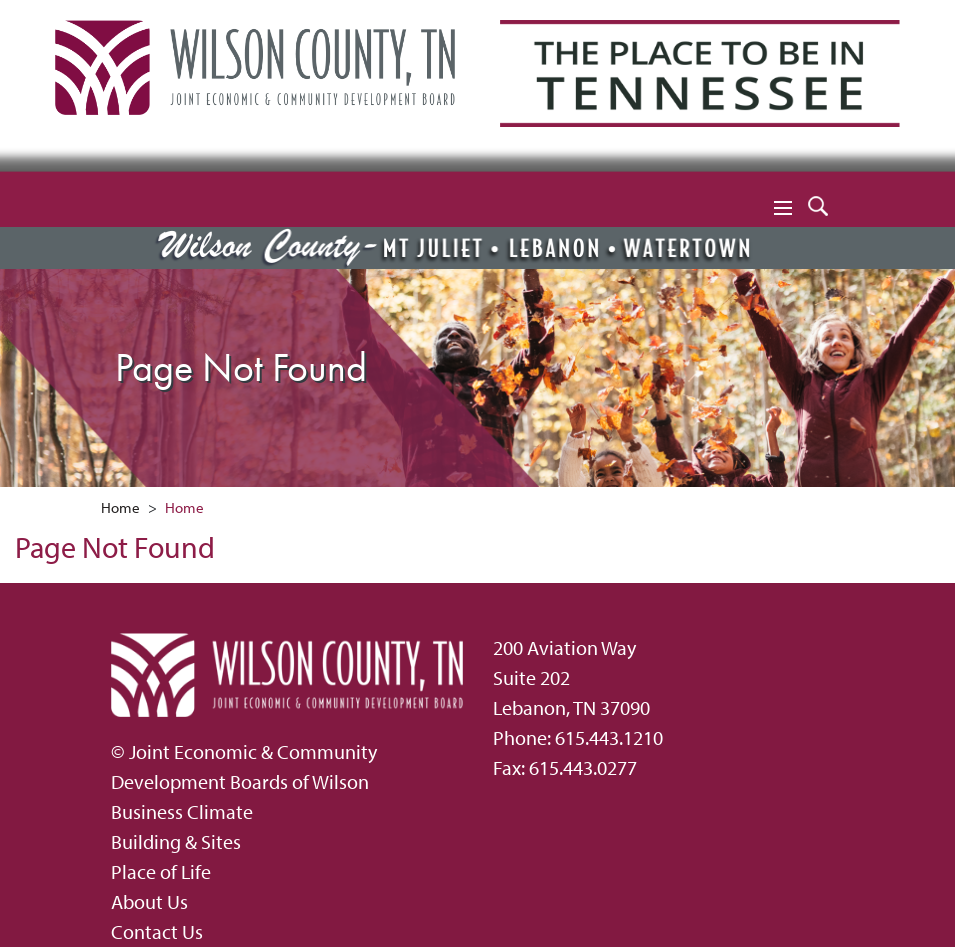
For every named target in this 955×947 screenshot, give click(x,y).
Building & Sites (176, 841)
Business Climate (182, 811)
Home (120, 507)
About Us (149, 901)
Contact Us (157, 931)
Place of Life (161, 871)
